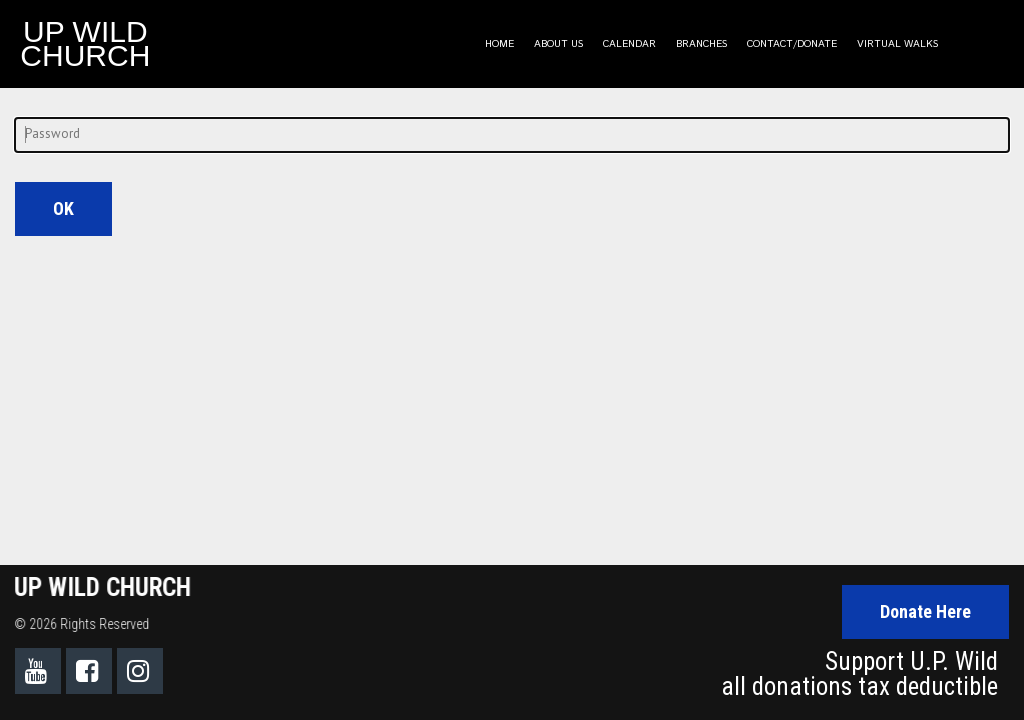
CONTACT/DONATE (792, 44)
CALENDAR (629, 44)
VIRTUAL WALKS (897, 44)
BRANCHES (701, 44)
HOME (499, 44)
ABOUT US (558, 44)
